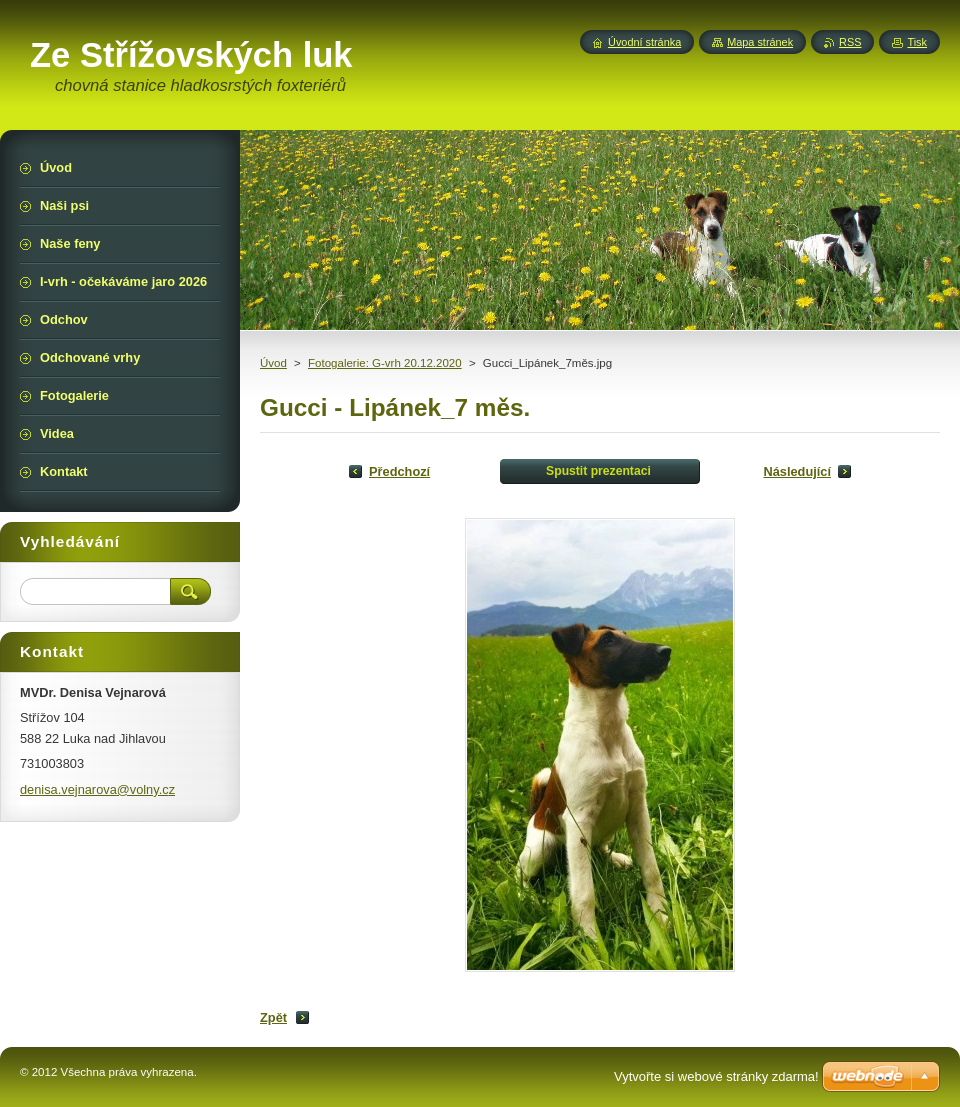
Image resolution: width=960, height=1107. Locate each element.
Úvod (273, 363)
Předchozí (399, 471)
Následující (797, 471)
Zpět (273, 1017)
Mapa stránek (760, 42)
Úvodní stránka (644, 42)
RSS (850, 42)
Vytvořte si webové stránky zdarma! (716, 1076)
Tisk (917, 42)
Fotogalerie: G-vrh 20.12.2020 (385, 363)
